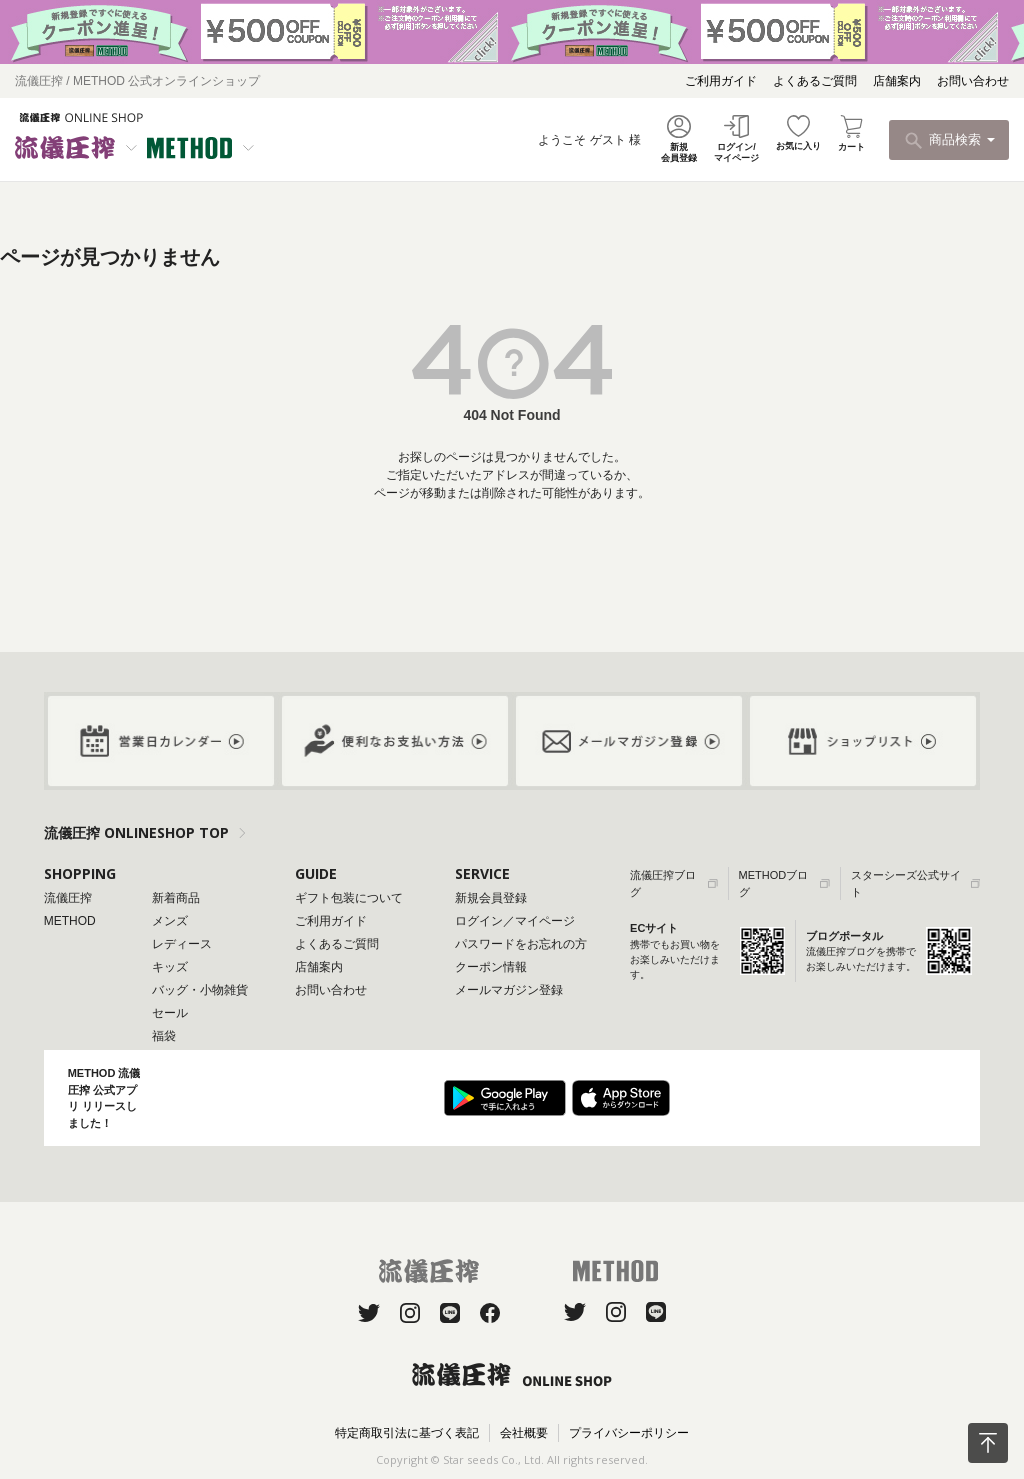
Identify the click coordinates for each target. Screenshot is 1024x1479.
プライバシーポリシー (629, 1433)
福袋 (164, 1036)
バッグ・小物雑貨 (200, 990)
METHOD (70, 921)
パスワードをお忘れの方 (521, 944)
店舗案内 (897, 81)
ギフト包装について (349, 898)
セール (170, 1013)
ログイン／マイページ (515, 921)
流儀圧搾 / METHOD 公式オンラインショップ (137, 81)
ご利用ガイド (721, 81)
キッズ (170, 967)
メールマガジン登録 (509, 990)
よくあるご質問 (815, 81)
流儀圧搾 (68, 898)
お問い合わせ (973, 81)
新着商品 (176, 898)
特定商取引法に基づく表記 (407, 1433)
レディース (182, 944)
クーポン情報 (491, 967)
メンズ (170, 921)
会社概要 (524, 1433)
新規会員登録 (491, 898)
